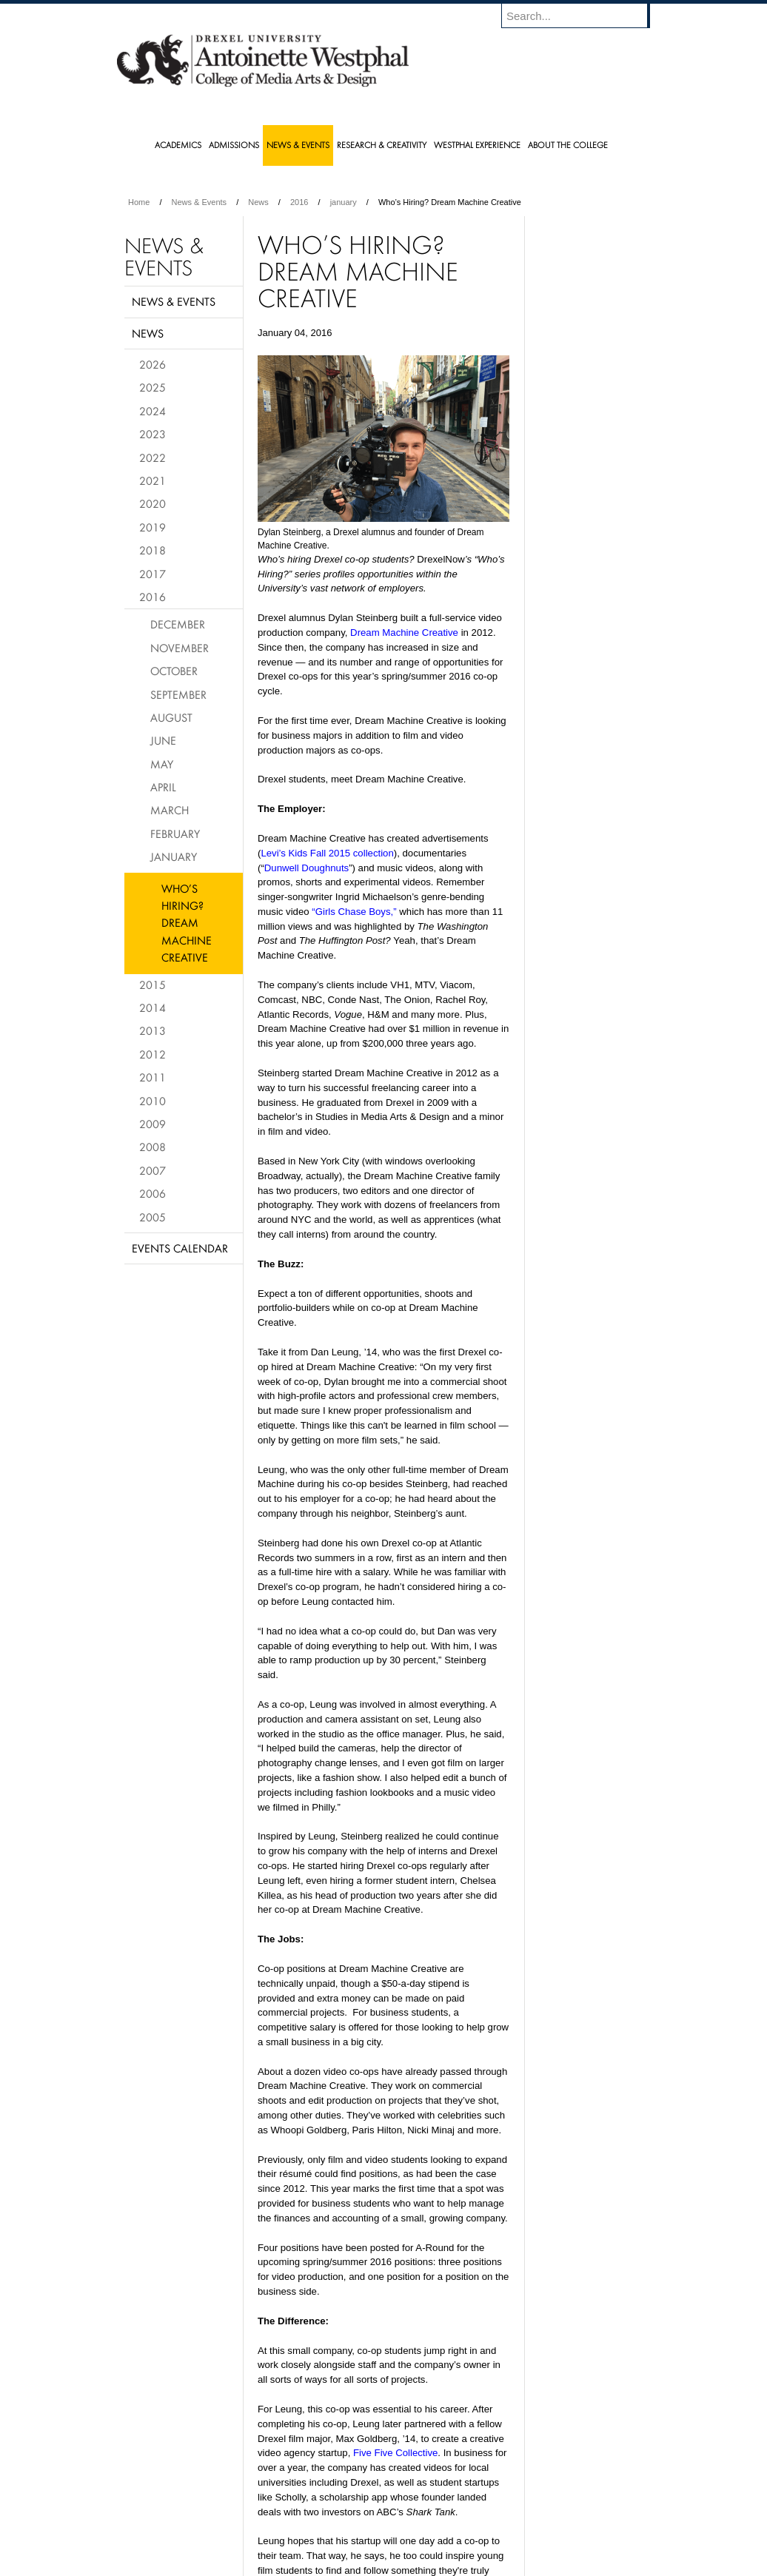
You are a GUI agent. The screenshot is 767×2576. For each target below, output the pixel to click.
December (177, 624)
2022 (152, 457)
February (175, 833)
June (163, 740)
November (179, 647)
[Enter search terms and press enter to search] (582, 15)
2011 (152, 1077)
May (161, 764)
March (169, 809)
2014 (152, 1007)
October (174, 670)
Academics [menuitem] (178, 144)
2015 (152, 984)
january (343, 202)
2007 (152, 1170)
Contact (432, 2524)
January (173, 856)
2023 (152, 433)
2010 (152, 1100)
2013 (152, 1030)
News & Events (199, 202)
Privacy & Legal (379, 2524)
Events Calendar (180, 1248)
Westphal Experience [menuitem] (477, 144)
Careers (326, 2524)
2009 (152, 1123)
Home (139, 202)
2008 (152, 1146)
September (178, 694)
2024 (152, 410)
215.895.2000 (511, 2564)
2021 (152, 480)
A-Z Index (236, 2524)
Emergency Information (371, 2539)
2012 (152, 1054)
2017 (152, 573)
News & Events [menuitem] (298, 144)
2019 (152, 527)
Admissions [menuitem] (234, 144)
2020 (152, 503)
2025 (152, 387)
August (171, 717)
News (258, 202)
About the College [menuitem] (568, 144)
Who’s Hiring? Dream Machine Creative (186, 923)
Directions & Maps (489, 2524)
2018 (152, 550)
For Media (282, 2524)
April (163, 786)
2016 (299, 202)
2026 (152, 364)
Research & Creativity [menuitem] (381, 144)
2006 (152, 1193)
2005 (152, 1217)
